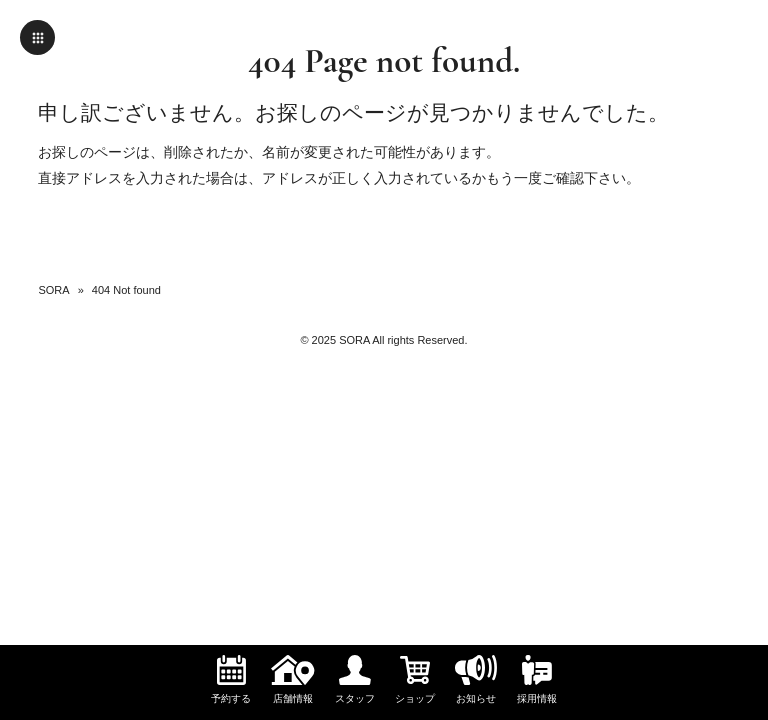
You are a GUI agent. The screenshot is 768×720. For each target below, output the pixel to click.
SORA (53, 290)
